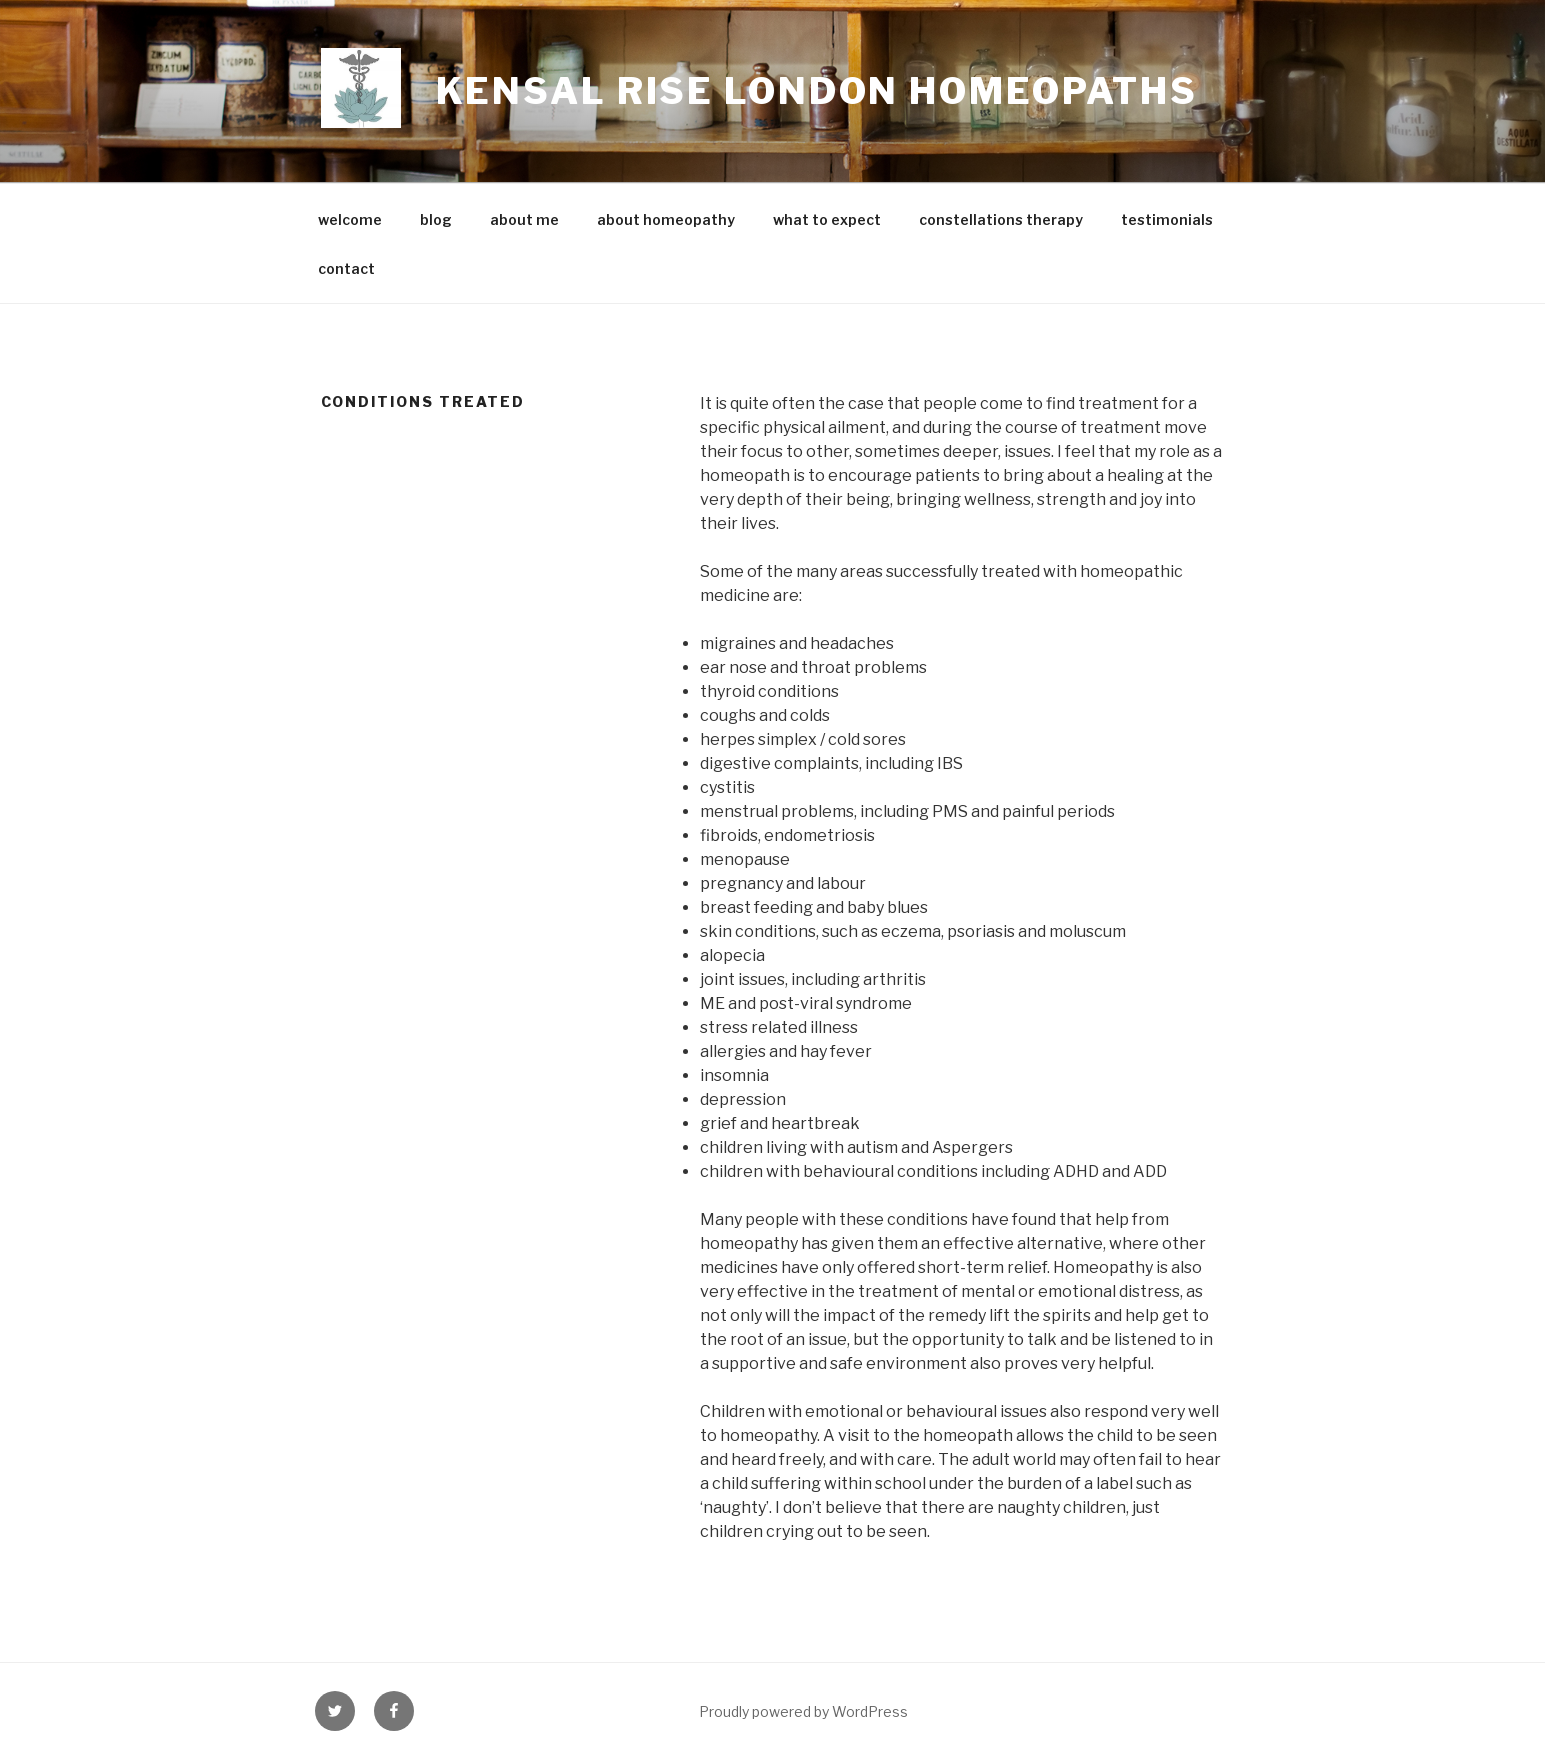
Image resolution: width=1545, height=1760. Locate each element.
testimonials (1167, 219)
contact (346, 268)
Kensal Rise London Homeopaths (817, 91)
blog (436, 219)
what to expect (827, 219)
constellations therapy (1001, 219)
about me (524, 219)
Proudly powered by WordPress (803, 1711)
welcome (350, 219)
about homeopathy (666, 219)
